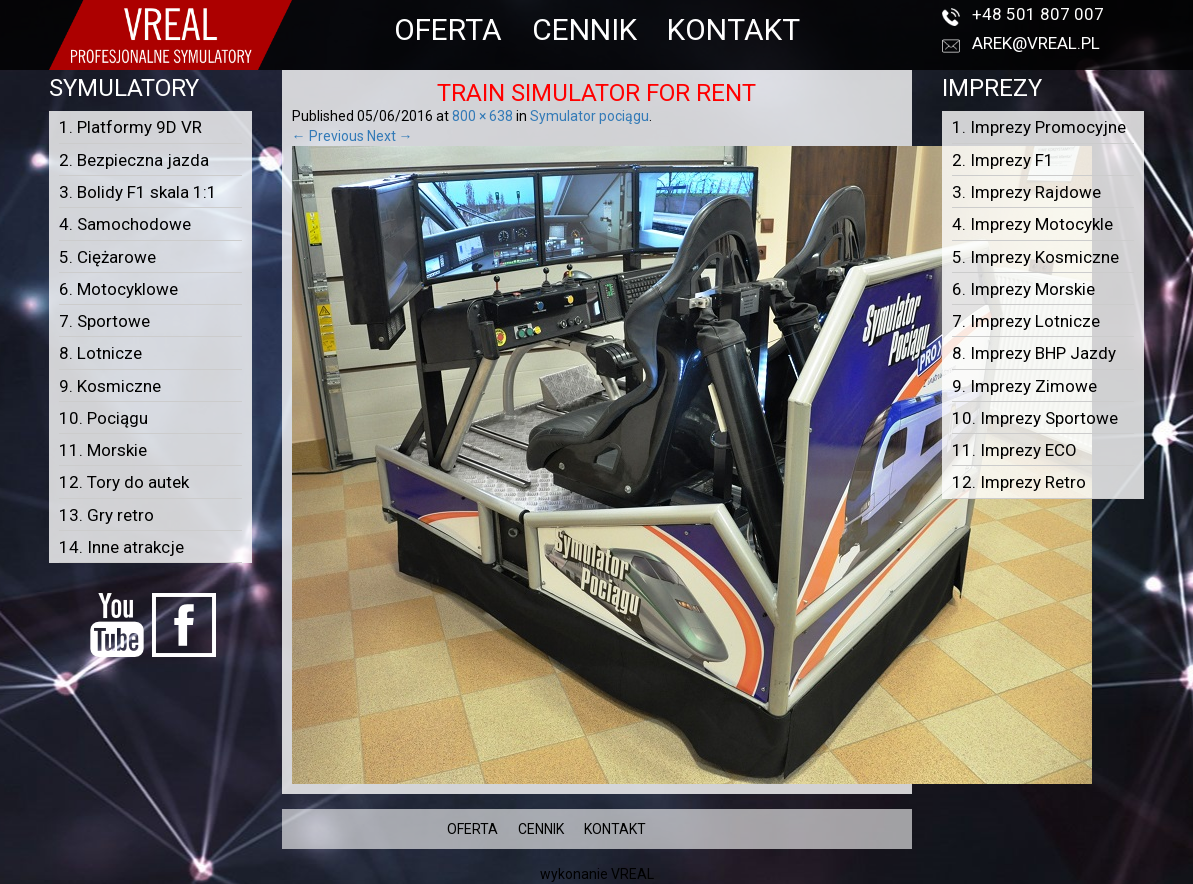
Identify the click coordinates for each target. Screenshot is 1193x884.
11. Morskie (103, 450)
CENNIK (584, 29)
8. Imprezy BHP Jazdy (1034, 353)
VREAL (632, 874)
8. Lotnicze (100, 353)
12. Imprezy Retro (1019, 482)
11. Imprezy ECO (1014, 450)
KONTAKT (733, 29)
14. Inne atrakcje (121, 547)
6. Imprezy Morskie (1023, 289)
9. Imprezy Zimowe (1024, 386)
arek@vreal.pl (1036, 43)
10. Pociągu (103, 418)
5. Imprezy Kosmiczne (1035, 257)
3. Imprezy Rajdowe (1026, 192)
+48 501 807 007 (1038, 14)
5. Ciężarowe (107, 257)
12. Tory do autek (124, 482)
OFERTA (448, 29)
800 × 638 (482, 116)
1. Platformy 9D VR (130, 127)
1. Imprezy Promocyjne (1039, 127)
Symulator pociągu (589, 116)
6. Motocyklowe (118, 289)
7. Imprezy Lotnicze (1026, 321)
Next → (390, 136)
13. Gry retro (106, 515)
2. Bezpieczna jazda (134, 160)
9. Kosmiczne (110, 386)
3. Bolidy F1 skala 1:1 (138, 192)
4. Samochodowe (125, 224)
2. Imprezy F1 (1003, 160)
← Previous (328, 136)
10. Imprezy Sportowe (1035, 418)
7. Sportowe (104, 321)
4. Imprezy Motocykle (1032, 224)
